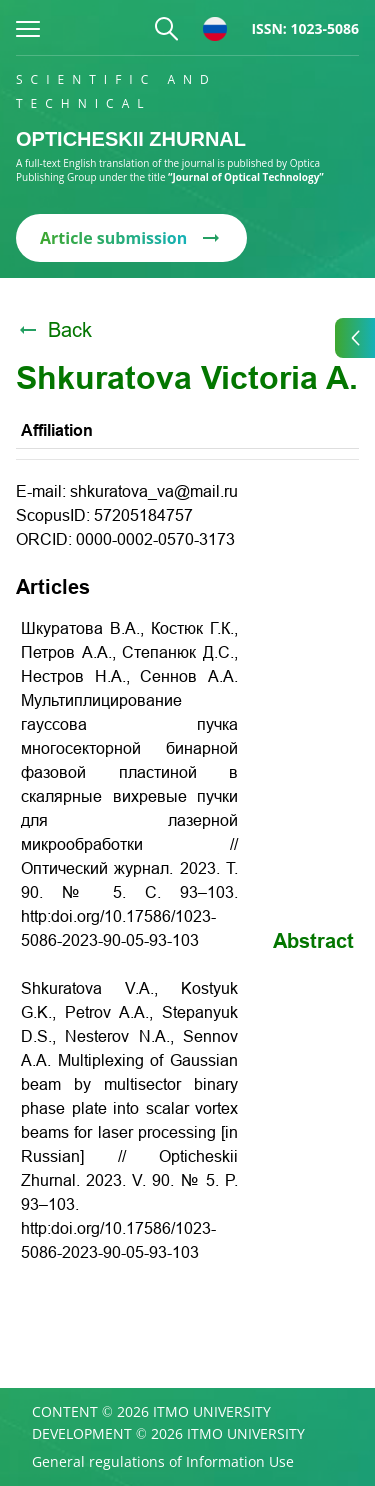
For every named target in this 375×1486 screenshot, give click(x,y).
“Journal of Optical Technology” (246, 177)
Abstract (313, 941)
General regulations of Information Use (163, 1462)
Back (54, 330)
